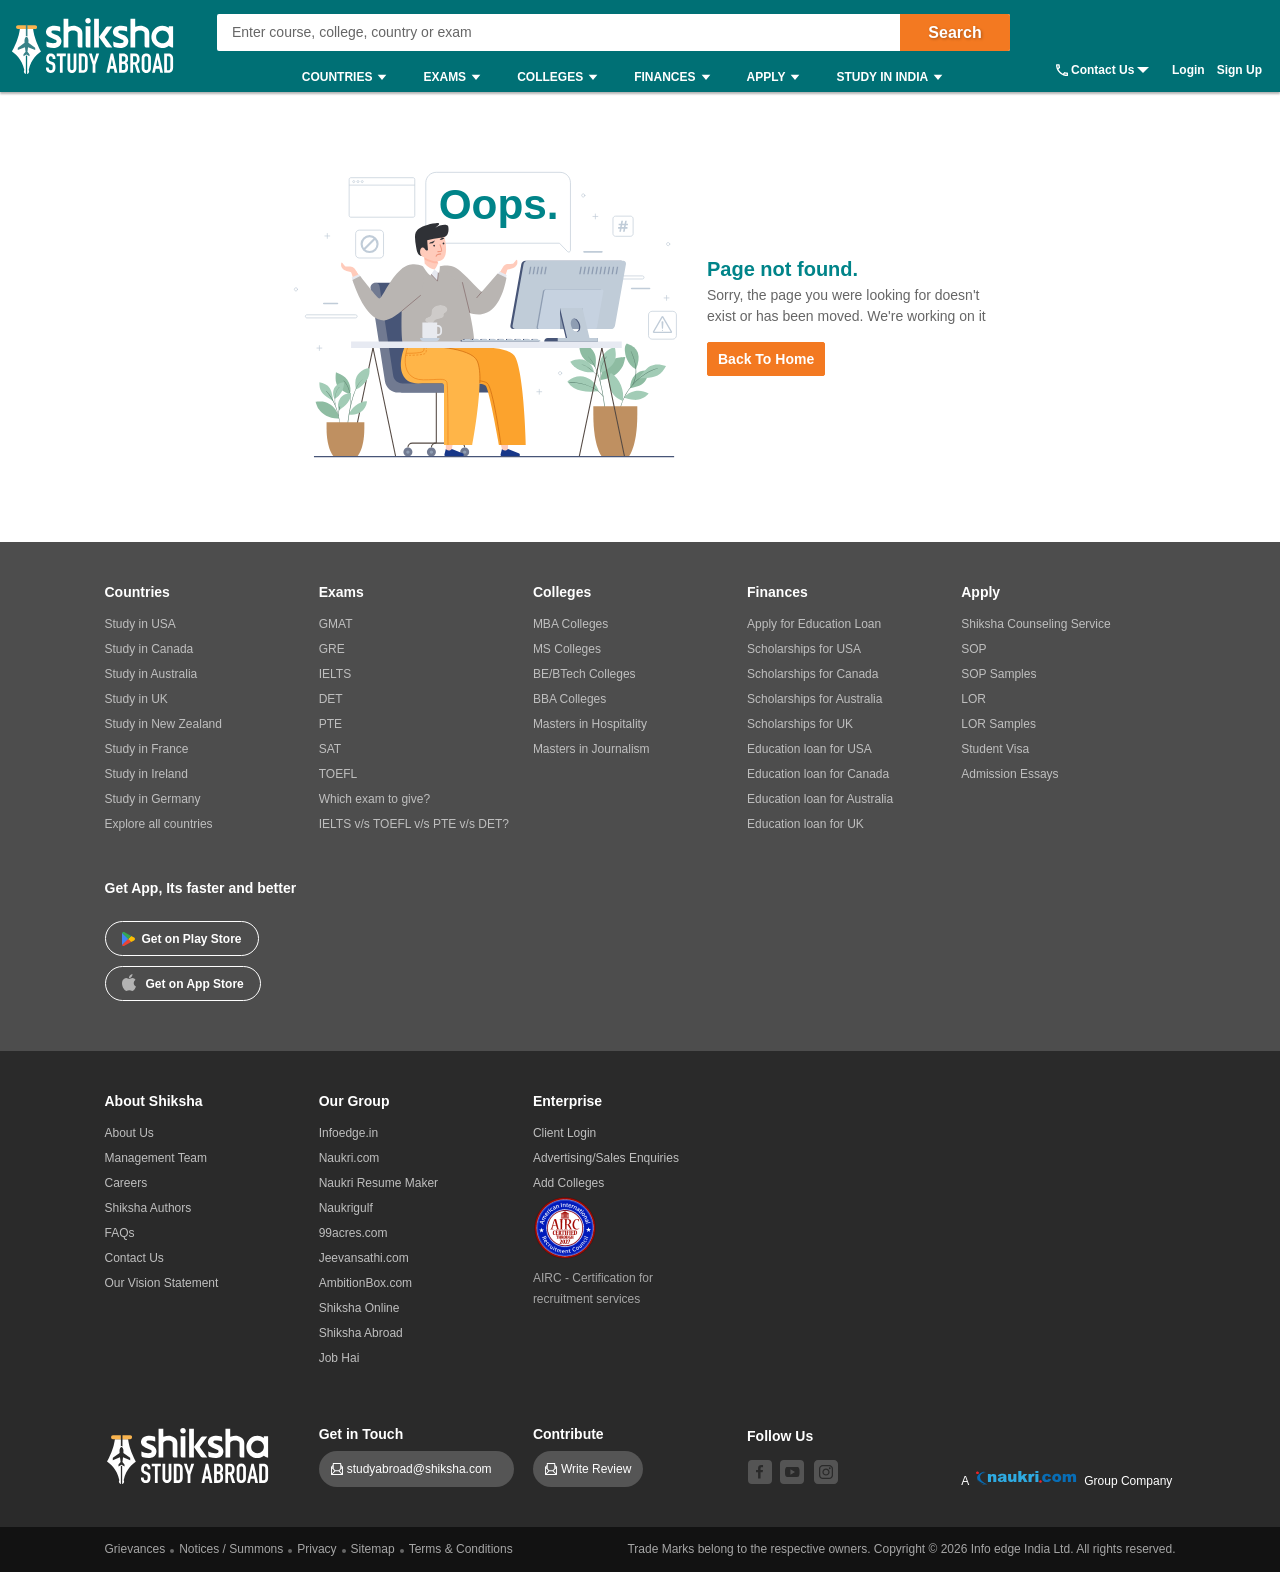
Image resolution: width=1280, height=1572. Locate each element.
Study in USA (140, 624)
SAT (330, 749)
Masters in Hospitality (590, 724)
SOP (973, 649)
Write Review (596, 1469)
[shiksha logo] (190, 1453)
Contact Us (1102, 70)
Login (1188, 70)
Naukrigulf (346, 1208)
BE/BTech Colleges (584, 674)
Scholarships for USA (804, 649)
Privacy (316, 1549)
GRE (332, 649)
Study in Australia (151, 674)
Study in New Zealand (163, 724)
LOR (973, 699)
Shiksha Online (359, 1308)
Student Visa (995, 749)
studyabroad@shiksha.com (424, 1469)
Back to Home (766, 359)
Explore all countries (159, 824)
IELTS (335, 674)
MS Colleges (567, 649)
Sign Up (1239, 70)
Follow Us (780, 1436)
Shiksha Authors (148, 1208)
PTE (330, 724)
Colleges (562, 77)
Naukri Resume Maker (378, 1183)
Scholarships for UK (800, 724)
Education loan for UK (805, 824)
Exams (456, 77)
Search (954, 32)
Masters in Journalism (591, 749)
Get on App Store (183, 982)
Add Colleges (568, 1183)
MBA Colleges (570, 624)
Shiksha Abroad (361, 1333)
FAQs (120, 1233)
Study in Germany (153, 799)
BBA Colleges (569, 699)
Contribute (568, 1434)
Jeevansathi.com (364, 1258)
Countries (349, 77)
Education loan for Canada (818, 774)
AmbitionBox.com (365, 1283)
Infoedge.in (348, 1133)
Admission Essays (1009, 774)
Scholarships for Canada (812, 674)
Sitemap (373, 1549)
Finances (676, 77)
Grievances (135, 1549)
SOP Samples (998, 674)
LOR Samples (998, 724)
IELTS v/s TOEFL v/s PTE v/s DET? (414, 824)
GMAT (336, 624)
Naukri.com (349, 1158)
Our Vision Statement (162, 1283)
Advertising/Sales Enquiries (606, 1158)
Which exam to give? (374, 799)
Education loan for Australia (820, 799)
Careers (126, 1183)
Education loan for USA (809, 749)
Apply (778, 77)
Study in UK (136, 699)
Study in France (147, 749)
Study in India (894, 77)
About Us (129, 1133)
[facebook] (760, 1472)
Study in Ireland (146, 774)
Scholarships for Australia (814, 699)
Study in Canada (149, 649)
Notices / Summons (231, 1549)
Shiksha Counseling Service (1035, 624)
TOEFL (338, 774)
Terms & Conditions (461, 1549)
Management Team (156, 1158)
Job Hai (339, 1358)
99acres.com (353, 1233)
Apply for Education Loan (814, 624)
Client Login (564, 1133)
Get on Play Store (182, 939)
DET (331, 699)
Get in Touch (361, 1434)
